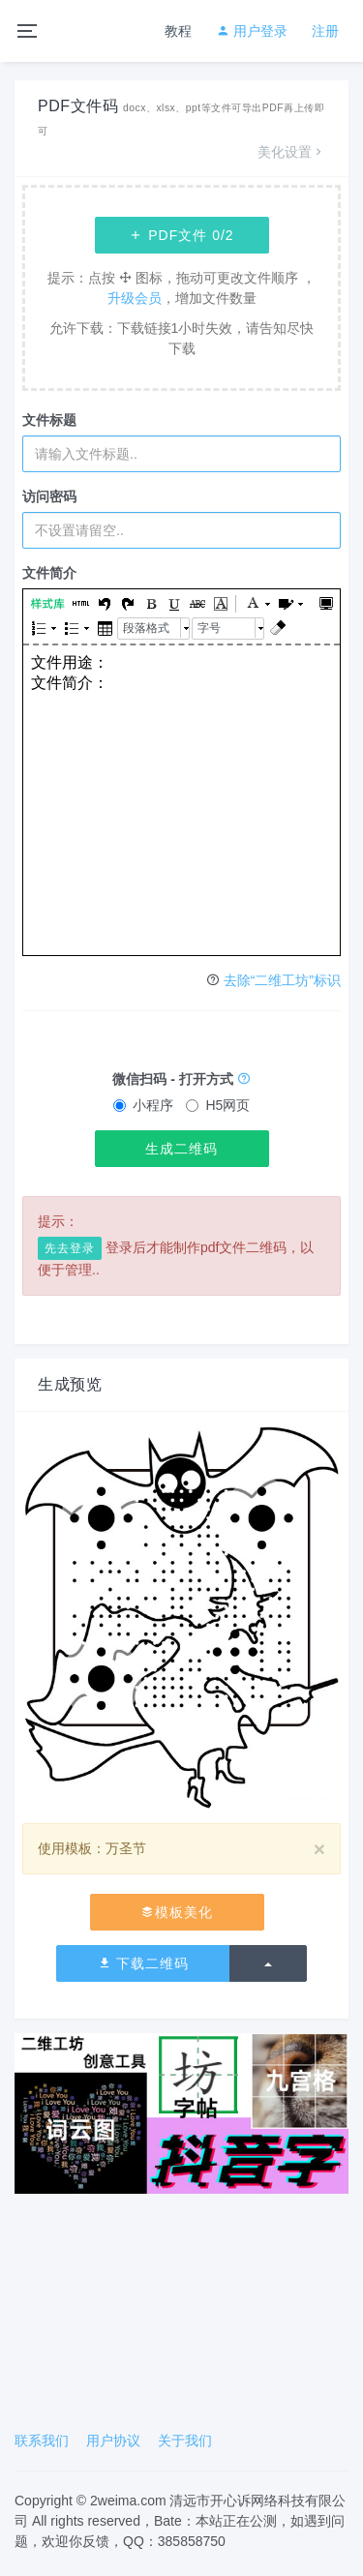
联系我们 (42, 2440)
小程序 (143, 1105)
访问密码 (49, 496)
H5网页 (218, 1105)
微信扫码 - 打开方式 (181, 1079)
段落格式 (146, 628)
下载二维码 (144, 1963)
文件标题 (49, 420)
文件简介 (49, 573)
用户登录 (251, 31)
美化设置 (291, 152)
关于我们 (185, 2440)
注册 (325, 31)
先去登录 (70, 1248)
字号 (209, 628)
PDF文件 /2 (181, 235)
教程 (178, 31)
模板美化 (176, 1912)
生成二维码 (181, 1148)
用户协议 (113, 2440)
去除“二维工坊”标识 (282, 980)
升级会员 (134, 298)
